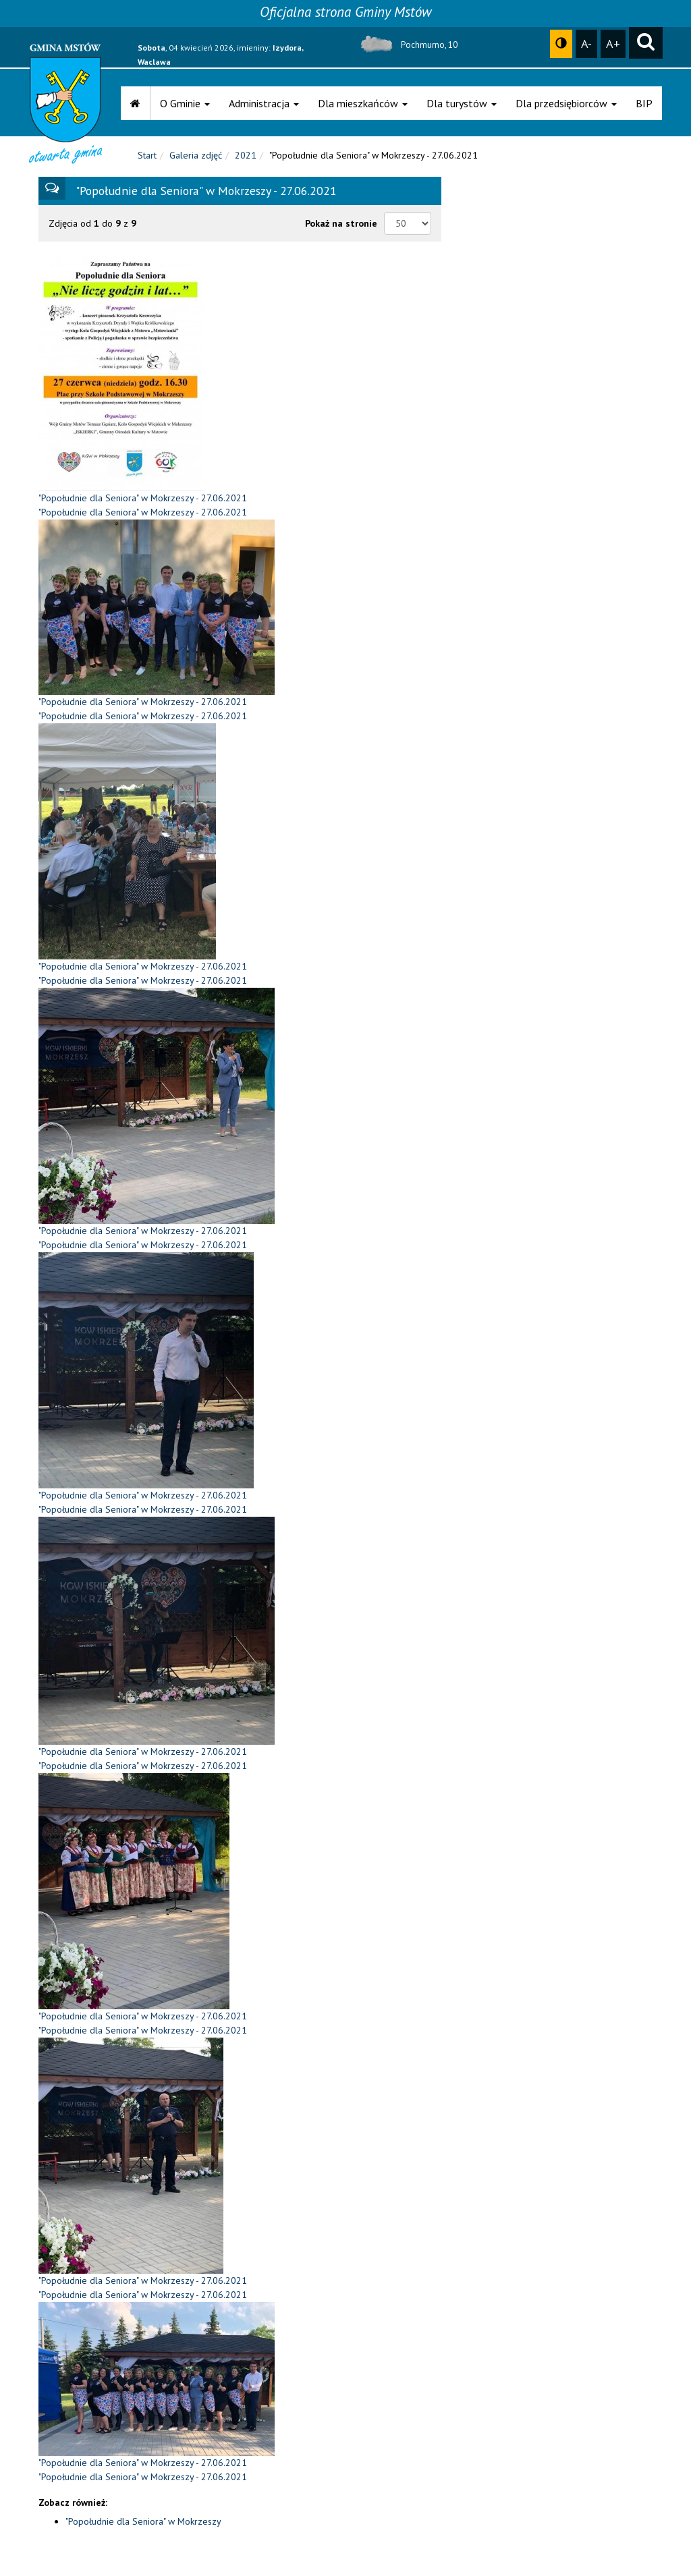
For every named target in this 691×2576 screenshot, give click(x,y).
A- (586, 43)
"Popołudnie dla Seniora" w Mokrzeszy (143, 2521)
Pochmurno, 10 (407, 45)
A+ (613, 43)
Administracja (264, 103)
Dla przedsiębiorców (566, 103)
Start (147, 155)
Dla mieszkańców (363, 103)
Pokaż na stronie (341, 223)
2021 (245, 155)
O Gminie (185, 103)
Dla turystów (461, 103)
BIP (644, 103)
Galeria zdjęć (195, 155)
